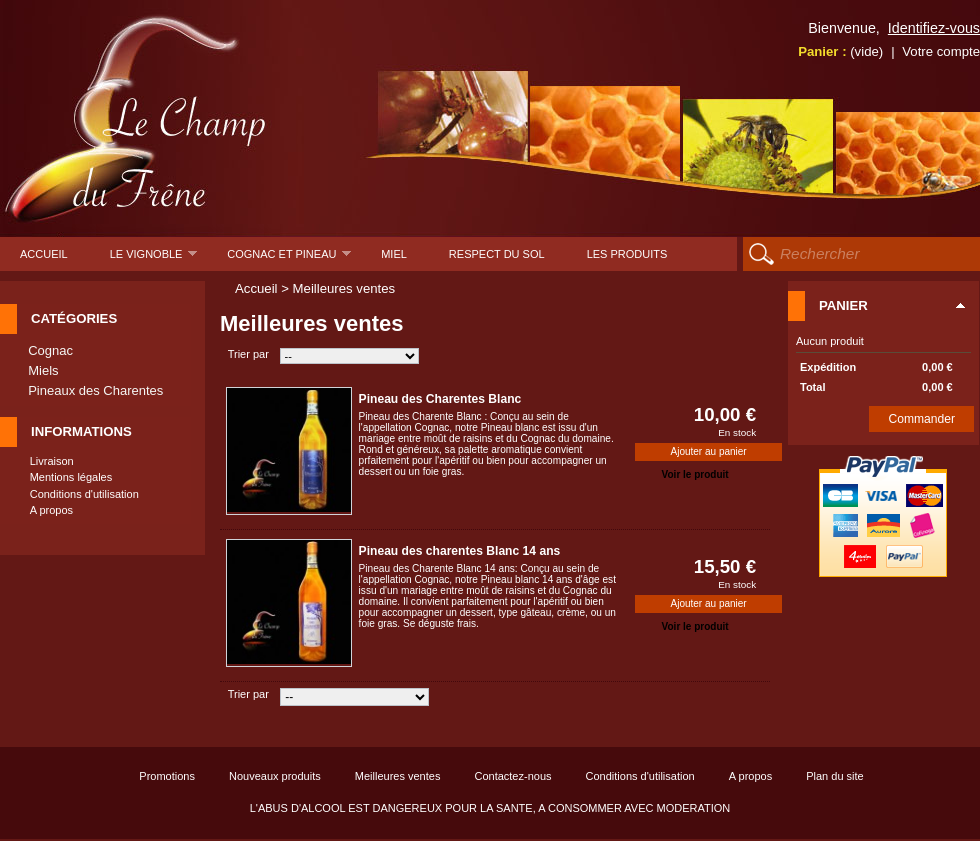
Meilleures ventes (398, 776)
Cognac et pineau (289, 259)
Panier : (840, 51)
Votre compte (941, 51)
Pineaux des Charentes (95, 390)
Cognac (50, 350)
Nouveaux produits (275, 776)
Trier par (248, 354)
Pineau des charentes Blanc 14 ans (460, 551)
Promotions (167, 776)
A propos (51, 510)
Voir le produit (695, 474)
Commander (922, 419)
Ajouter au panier (709, 451)
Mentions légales (71, 477)
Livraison (52, 461)
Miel (394, 254)
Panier (843, 305)
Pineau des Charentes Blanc (440, 399)
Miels (43, 370)
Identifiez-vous (934, 28)
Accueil (44, 254)
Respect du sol (497, 254)
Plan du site (834, 776)
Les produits (627, 254)
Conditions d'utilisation (84, 494)
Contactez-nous (512, 776)
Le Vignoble (154, 259)
